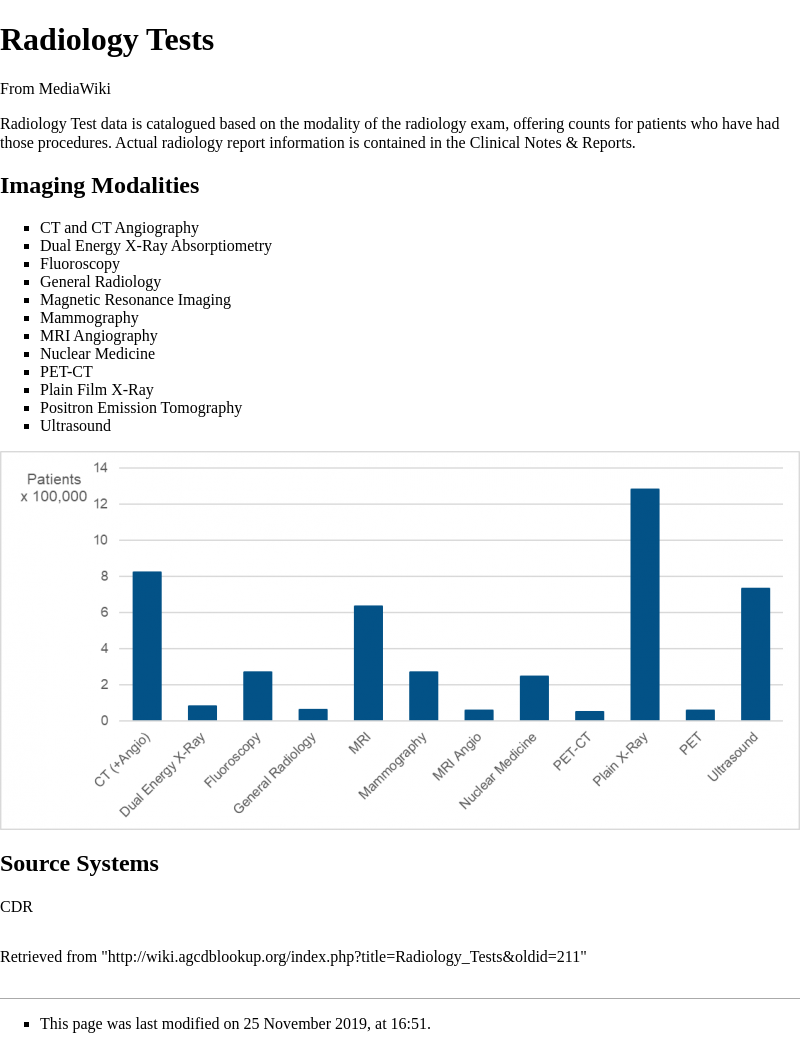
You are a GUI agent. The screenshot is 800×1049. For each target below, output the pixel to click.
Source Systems (79, 863)
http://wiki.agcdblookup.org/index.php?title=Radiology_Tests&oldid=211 (344, 956)
